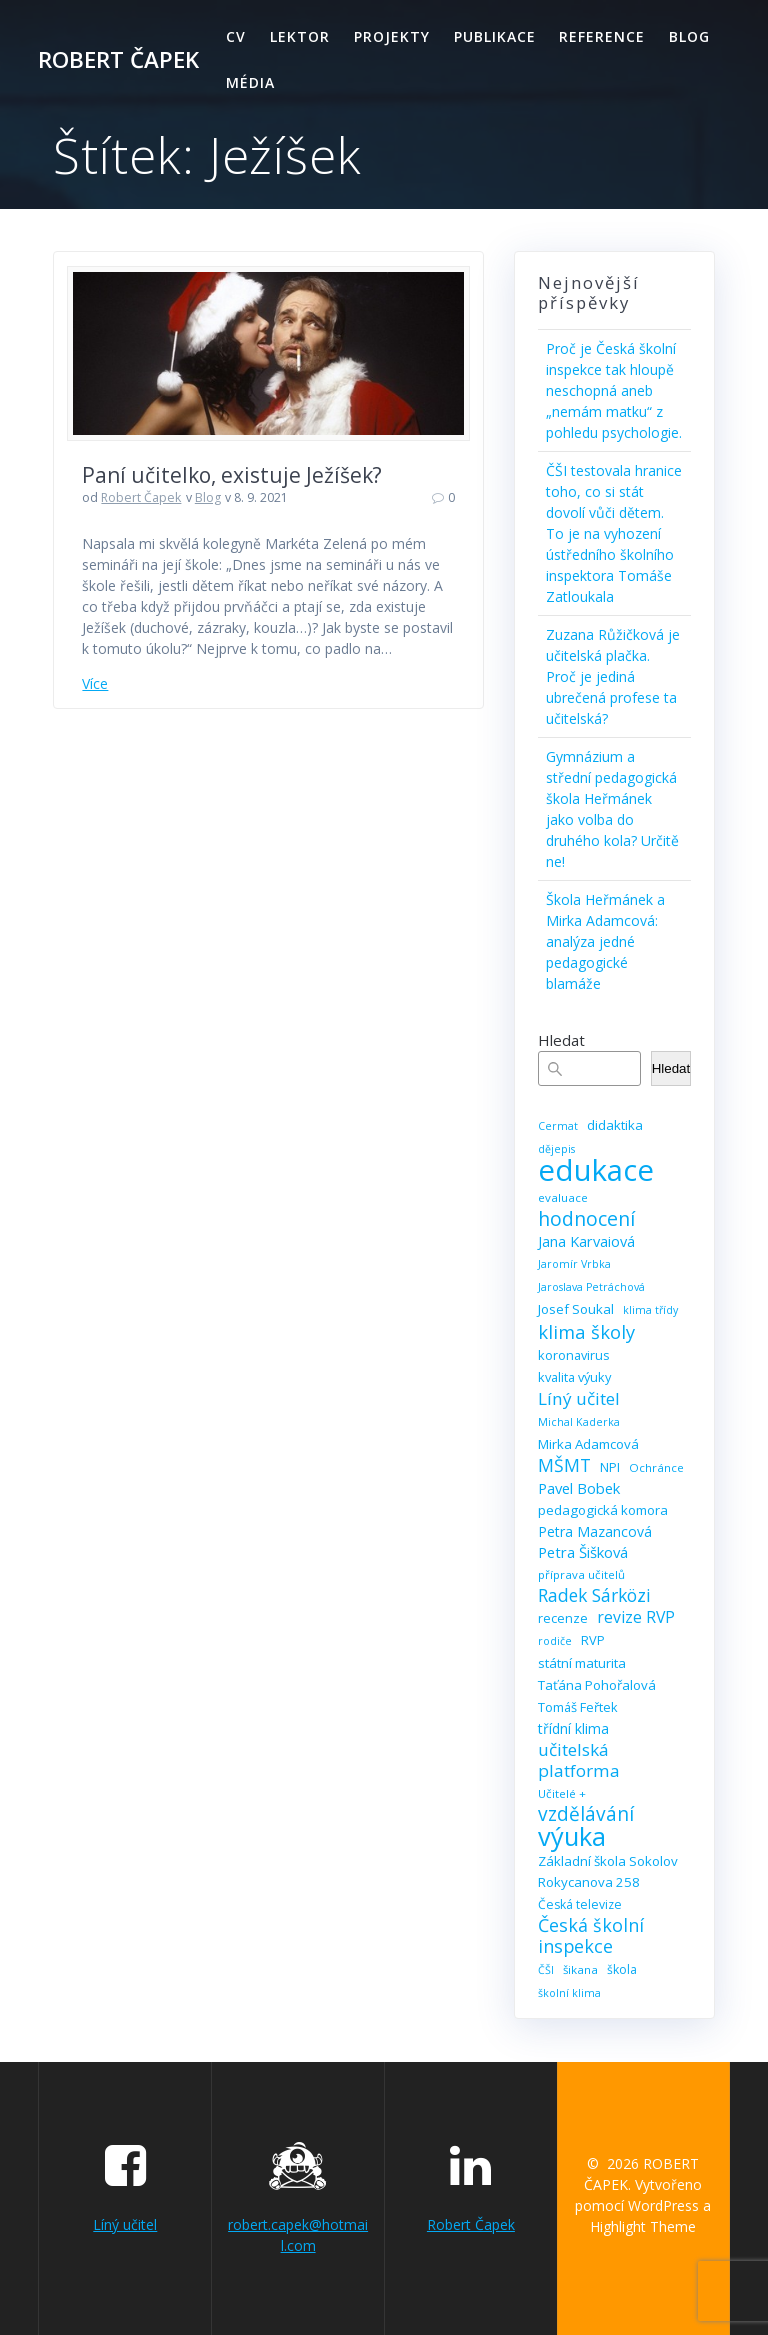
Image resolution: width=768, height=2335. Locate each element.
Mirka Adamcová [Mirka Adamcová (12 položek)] (588, 1444)
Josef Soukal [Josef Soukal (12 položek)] (576, 1309)
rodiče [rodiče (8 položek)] (555, 1641)
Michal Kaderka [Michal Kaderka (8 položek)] (579, 1422)
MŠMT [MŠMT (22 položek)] (564, 1465)
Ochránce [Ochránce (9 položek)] (656, 1467)
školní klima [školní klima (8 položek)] (569, 1993)
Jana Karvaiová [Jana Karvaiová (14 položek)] (586, 1241)
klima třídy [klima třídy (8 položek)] (650, 1310)
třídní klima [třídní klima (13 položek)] (573, 1728)
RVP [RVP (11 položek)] (593, 1640)
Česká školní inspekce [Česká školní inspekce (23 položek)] (591, 1936)
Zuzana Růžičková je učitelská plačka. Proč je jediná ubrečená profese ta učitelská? (613, 676)
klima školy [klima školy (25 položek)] (586, 1331)
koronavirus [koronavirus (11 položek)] (574, 1355)
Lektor (300, 36)
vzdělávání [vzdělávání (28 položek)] (586, 1814)
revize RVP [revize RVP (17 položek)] (636, 1617)
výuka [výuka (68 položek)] (572, 1836)
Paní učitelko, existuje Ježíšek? (232, 475)
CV (236, 36)
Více (95, 683)
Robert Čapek (141, 497)
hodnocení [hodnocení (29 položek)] (586, 1218)
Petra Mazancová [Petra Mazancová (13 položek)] (595, 1531)
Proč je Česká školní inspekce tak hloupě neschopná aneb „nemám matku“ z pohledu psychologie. (614, 390)
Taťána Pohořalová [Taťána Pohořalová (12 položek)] (597, 1685)
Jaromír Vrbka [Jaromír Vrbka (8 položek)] (574, 1264)
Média (250, 82)
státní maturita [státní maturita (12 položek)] (582, 1663)
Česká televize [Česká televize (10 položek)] (580, 1904)
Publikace (495, 36)
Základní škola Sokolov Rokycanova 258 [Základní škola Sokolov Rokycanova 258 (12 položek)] (608, 1871)
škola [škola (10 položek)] (622, 1969)
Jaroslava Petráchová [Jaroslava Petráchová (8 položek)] (591, 1287)
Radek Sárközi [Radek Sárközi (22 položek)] (594, 1595)
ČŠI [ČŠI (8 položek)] (546, 1970)
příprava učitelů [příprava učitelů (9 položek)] (581, 1574)
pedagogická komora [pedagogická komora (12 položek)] (603, 1510)
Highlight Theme (643, 2226)
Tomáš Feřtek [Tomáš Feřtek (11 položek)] (578, 1707)
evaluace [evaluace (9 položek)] (563, 1197)
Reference (602, 36)
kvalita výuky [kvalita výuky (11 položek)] (574, 1377)
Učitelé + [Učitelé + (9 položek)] (562, 1793)
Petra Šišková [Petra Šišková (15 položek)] (583, 1552)
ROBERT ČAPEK (118, 60)
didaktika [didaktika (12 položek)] (615, 1125)
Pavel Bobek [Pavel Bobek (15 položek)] (579, 1488)
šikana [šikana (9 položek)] (580, 1969)
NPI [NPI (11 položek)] (610, 1467)
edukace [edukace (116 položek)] (596, 1170)
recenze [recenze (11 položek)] (563, 1618)
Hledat (561, 1040)
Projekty (392, 36)
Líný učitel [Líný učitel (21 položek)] (579, 1398)
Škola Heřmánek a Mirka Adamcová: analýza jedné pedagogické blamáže (605, 941)
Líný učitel (125, 2224)
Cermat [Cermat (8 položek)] (558, 1126)
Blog (689, 36)
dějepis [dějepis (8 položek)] (556, 1149)
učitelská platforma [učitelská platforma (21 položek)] (579, 1760)
